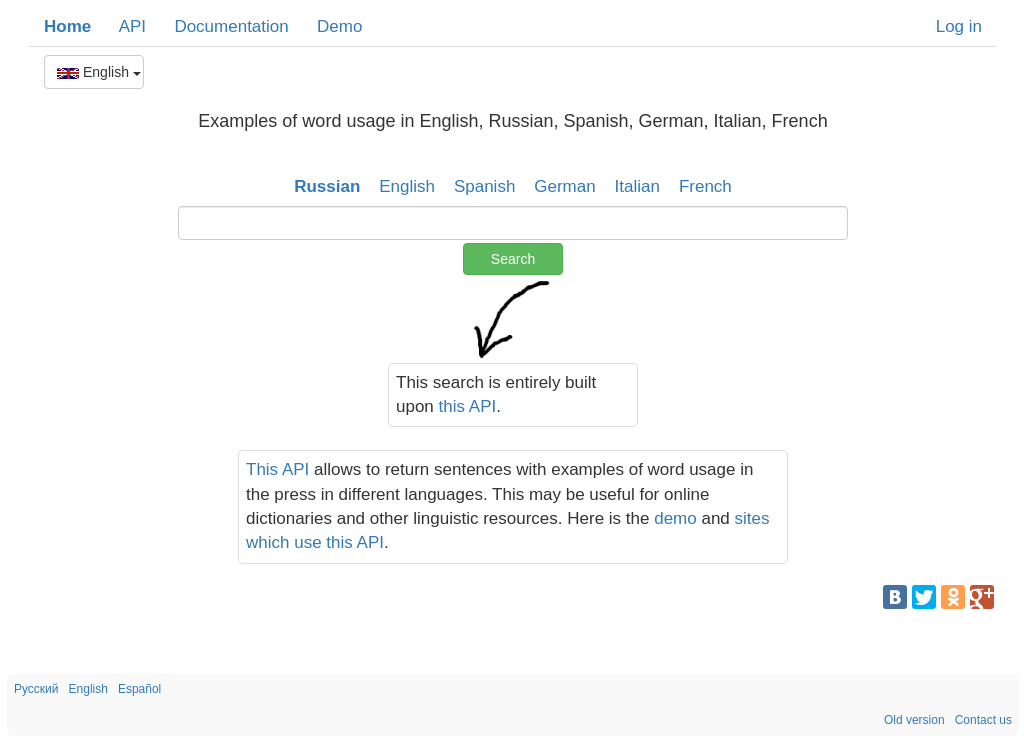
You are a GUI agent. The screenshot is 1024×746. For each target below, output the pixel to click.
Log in (959, 26)
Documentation (231, 26)
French (705, 186)
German (564, 186)
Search (513, 259)
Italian (637, 186)
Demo (339, 26)
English (99, 72)
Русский (36, 689)
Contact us (983, 720)
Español (139, 689)
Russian (327, 186)
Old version (914, 720)
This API (277, 469)
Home (67, 26)
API (132, 26)
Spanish (484, 186)
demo (675, 518)
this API (468, 406)
